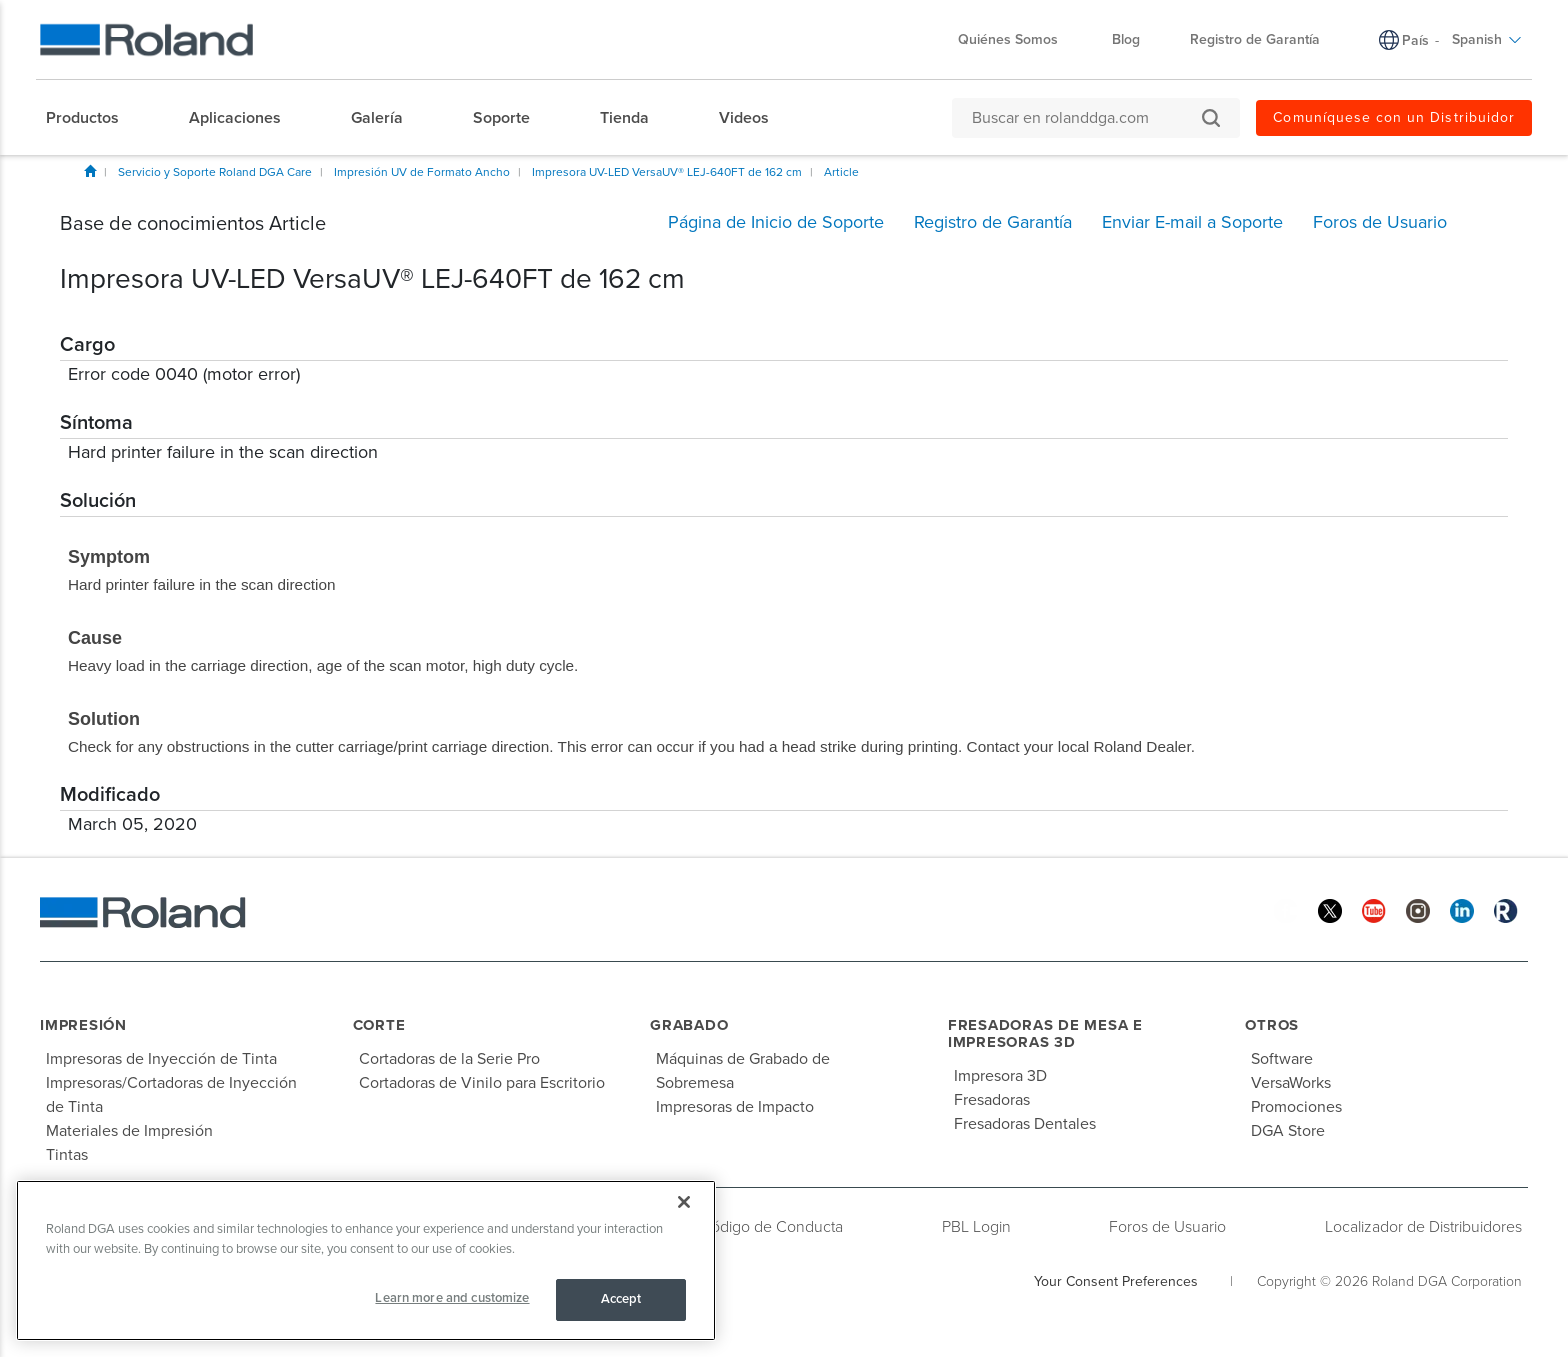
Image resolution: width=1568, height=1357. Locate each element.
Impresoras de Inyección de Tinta (161, 1059)
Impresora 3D (1000, 1076)
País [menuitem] (1415, 40)
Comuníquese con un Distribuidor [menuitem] (1394, 117)
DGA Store (1288, 1131)
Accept (621, 1299)
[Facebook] (1286, 909)
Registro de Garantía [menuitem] (1255, 39)
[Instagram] (1418, 909)
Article (841, 172)
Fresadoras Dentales (1025, 1124)
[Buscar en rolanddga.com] (1086, 118)
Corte (379, 1025)
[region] (366, 1260)
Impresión (83, 1025)
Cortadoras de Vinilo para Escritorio (482, 1083)
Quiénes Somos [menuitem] (1018, 39)
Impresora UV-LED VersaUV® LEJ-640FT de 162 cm (667, 172)
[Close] (684, 1202)
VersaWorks (1291, 1083)
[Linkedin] (1462, 909)
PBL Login (976, 1227)
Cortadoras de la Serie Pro (449, 1059)
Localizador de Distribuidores (1423, 1227)
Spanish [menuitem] (1487, 39)
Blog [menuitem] (1126, 39)
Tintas (67, 1155)
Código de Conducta (771, 1227)
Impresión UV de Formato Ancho (422, 172)
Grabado (689, 1025)
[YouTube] (1374, 909)
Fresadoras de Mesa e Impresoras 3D (1045, 1033)
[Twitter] (1330, 909)
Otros (1272, 1025)
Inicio (90, 171)
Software (1282, 1059)
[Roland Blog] (1506, 909)
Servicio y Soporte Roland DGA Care (215, 172)
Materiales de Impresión (129, 1131)
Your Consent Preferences (1116, 1281)
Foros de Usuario (1167, 1227)
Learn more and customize (452, 1298)
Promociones (1296, 1107)
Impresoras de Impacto (735, 1107)
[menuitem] (92, 118)
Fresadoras (992, 1100)
